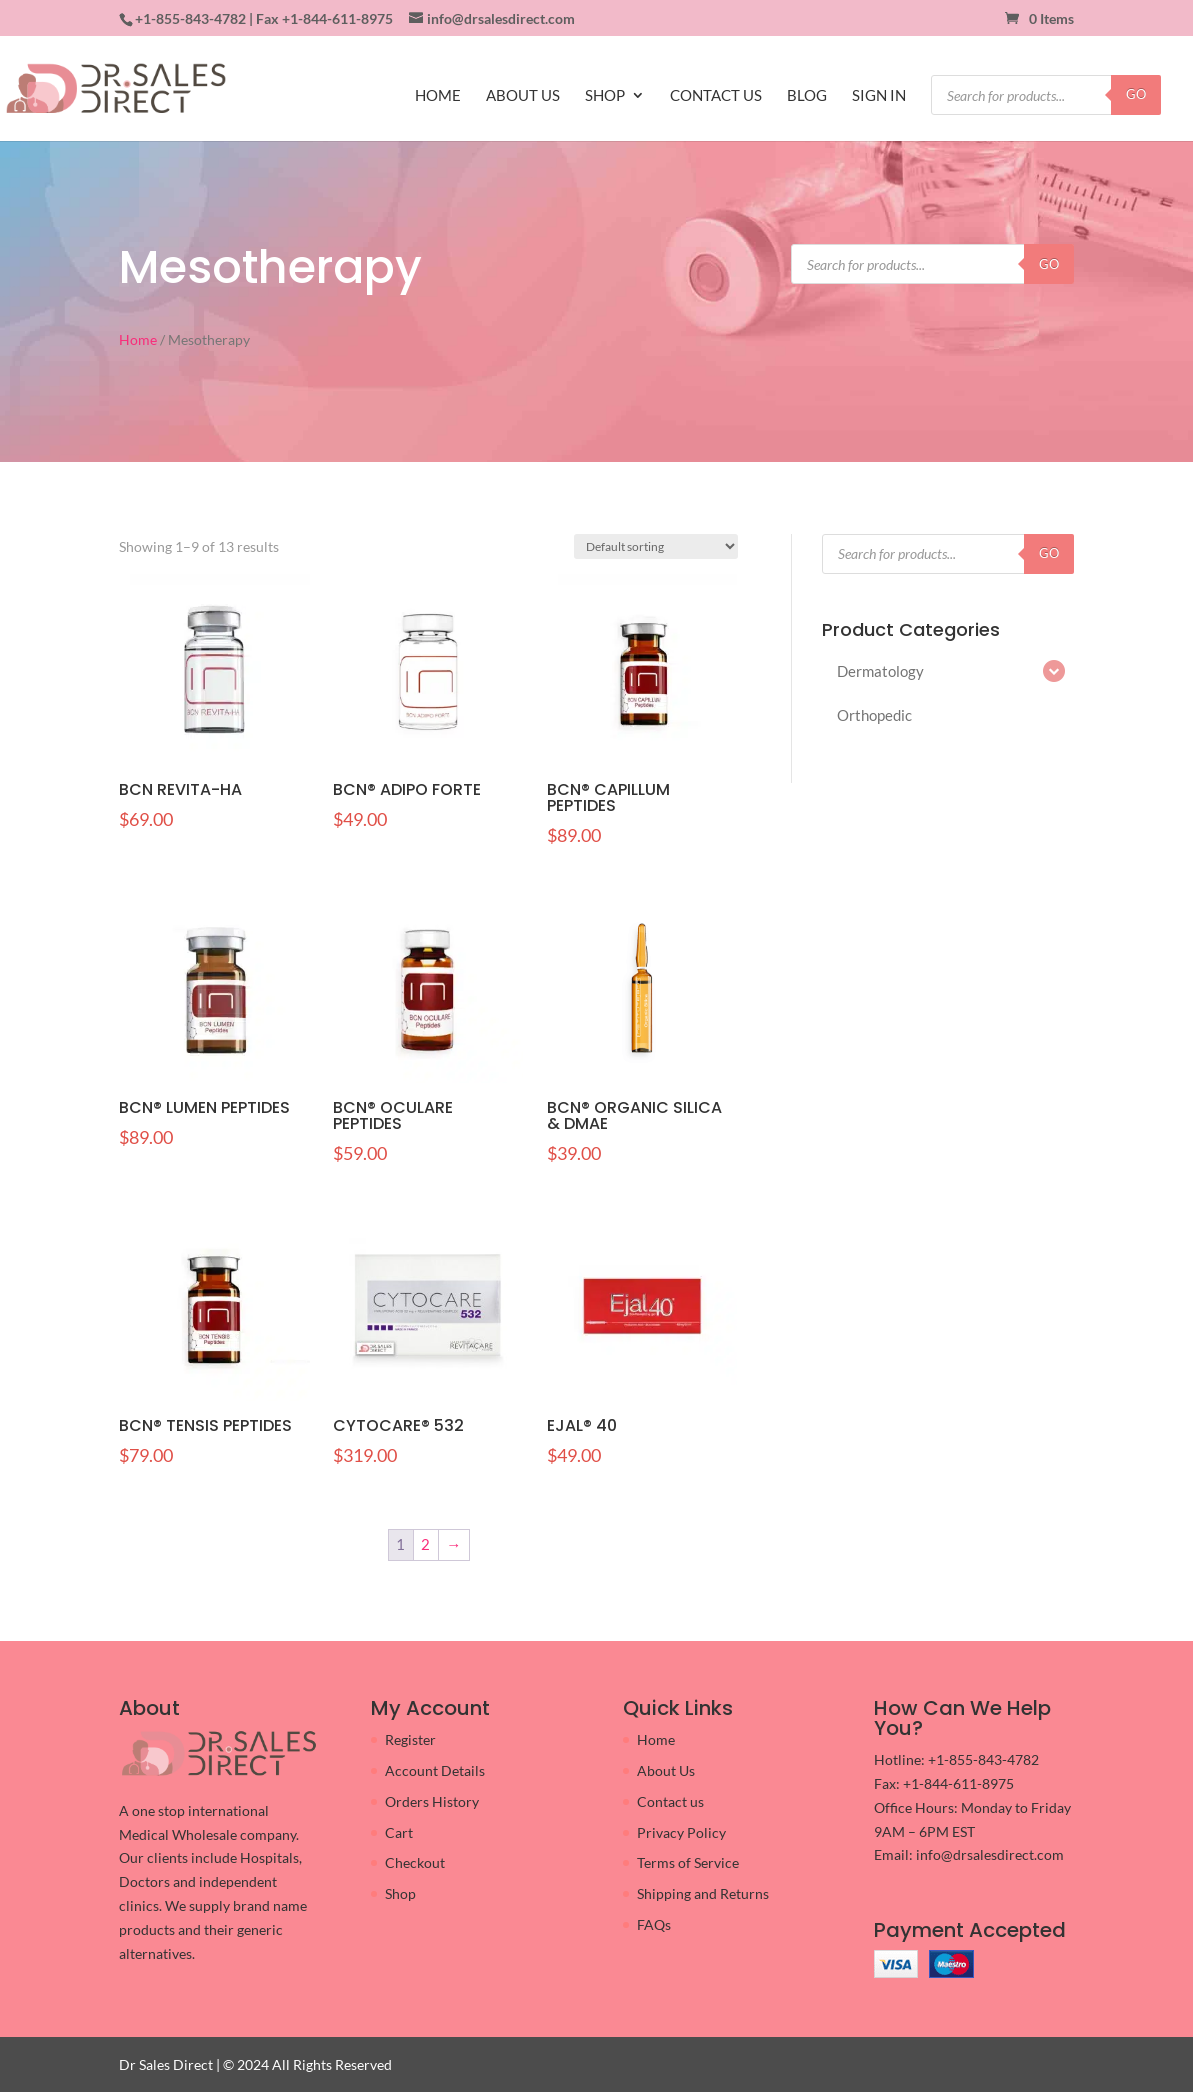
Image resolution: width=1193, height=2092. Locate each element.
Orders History (432, 1801)
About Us (666, 1770)
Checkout (415, 1862)
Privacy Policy (681, 1832)
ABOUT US (523, 96)
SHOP (605, 96)
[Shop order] (656, 546)
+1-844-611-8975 (337, 18)
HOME (438, 96)
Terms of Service (688, 1862)
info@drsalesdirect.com (990, 1854)
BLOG (807, 96)
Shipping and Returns (703, 1893)
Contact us (670, 1801)
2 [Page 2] (425, 1544)
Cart (399, 1832)
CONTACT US (716, 96)
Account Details (435, 1770)
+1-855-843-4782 (190, 18)
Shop (400, 1893)
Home (138, 339)
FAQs (654, 1924)
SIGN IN (879, 96)
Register (410, 1739)
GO (1136, 94)
